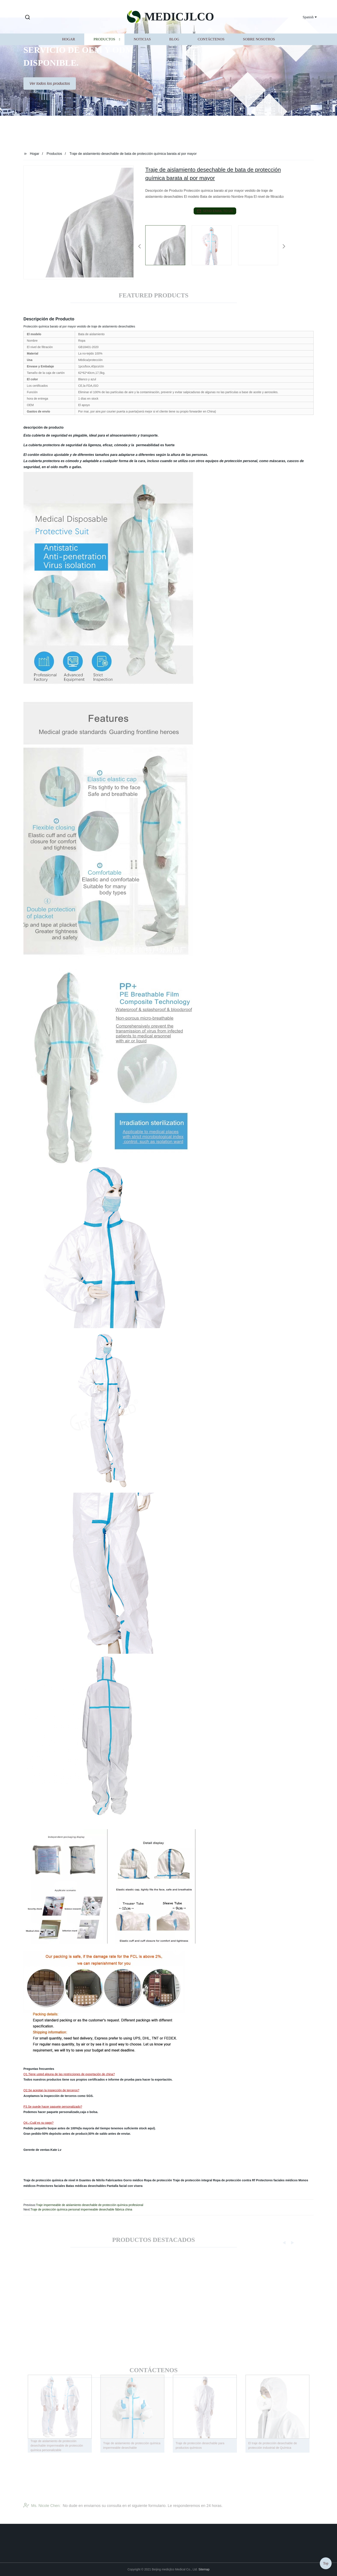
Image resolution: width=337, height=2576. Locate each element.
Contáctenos (211, 53)
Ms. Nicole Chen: (42, 2516)
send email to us (215, 211)
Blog (174, 53)
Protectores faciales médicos (277, 2180)
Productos (104, 53)
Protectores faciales (51, 2186)
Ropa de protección (158, 2180)
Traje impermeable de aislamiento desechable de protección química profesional (89, 2205)
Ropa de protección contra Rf (234, 2180)
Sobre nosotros (259, 53)
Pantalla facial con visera (125, 2186)
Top (325, 2563)
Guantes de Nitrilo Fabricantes (101, 2180)
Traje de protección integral (192, 2180)
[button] (27, 17)
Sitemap (203, 2569)
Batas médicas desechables (86, 2186)
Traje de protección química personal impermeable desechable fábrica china (81, 2209)
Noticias (142, 53)
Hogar (68, 53)
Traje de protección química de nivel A (50, 2180)
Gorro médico (133, 2180)
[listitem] (168, 244)
